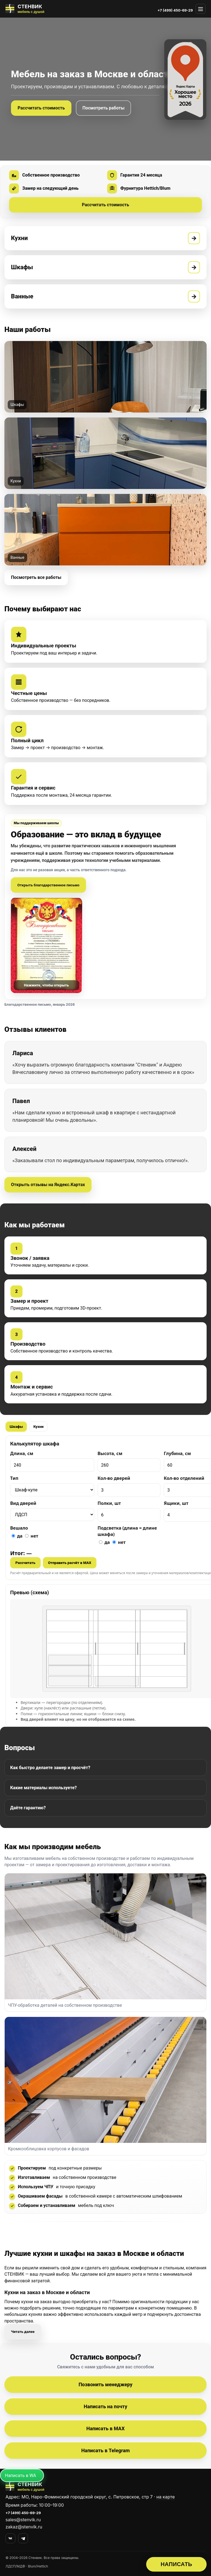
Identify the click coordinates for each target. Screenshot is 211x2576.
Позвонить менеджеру (105, 2384)
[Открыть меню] (201, 9)
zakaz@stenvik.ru (23, 2527)
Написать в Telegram (105, 2450)
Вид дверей (23, 1503)
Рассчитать (25, 1563)
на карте (165, 2497)
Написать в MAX (105, 2428)
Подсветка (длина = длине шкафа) (127, 1531)
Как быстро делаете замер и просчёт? (50, 1767)
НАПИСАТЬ (176, 2564)
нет (31, 1536)
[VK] (10, 2538)
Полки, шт (109, 1503)
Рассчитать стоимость (41, 108)
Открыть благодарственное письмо (48, 885)
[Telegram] (23, 2538)
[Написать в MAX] (22, 2475)
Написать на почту (105, 2406)
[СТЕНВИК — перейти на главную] (105, 2486)
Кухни (38, 1427)
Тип (14, 1478)
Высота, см (110, 1453)
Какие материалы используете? (43, 1787)
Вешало (19, 1528)
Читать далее (23, 2332)
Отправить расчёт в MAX (69, 1563)
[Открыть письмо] (46, 945)
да (17, 1536)
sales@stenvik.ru (23, 2519)
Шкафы (16, 1427)
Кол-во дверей (114, 1478)
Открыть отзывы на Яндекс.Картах (48, 1184)
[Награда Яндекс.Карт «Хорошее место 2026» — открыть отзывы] (185, 79)
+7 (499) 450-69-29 (175, 10)
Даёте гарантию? (28, 1807)
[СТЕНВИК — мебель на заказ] (24, 8)
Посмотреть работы (103, 108)
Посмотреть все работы (36, 577)
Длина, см (21, 1453)
